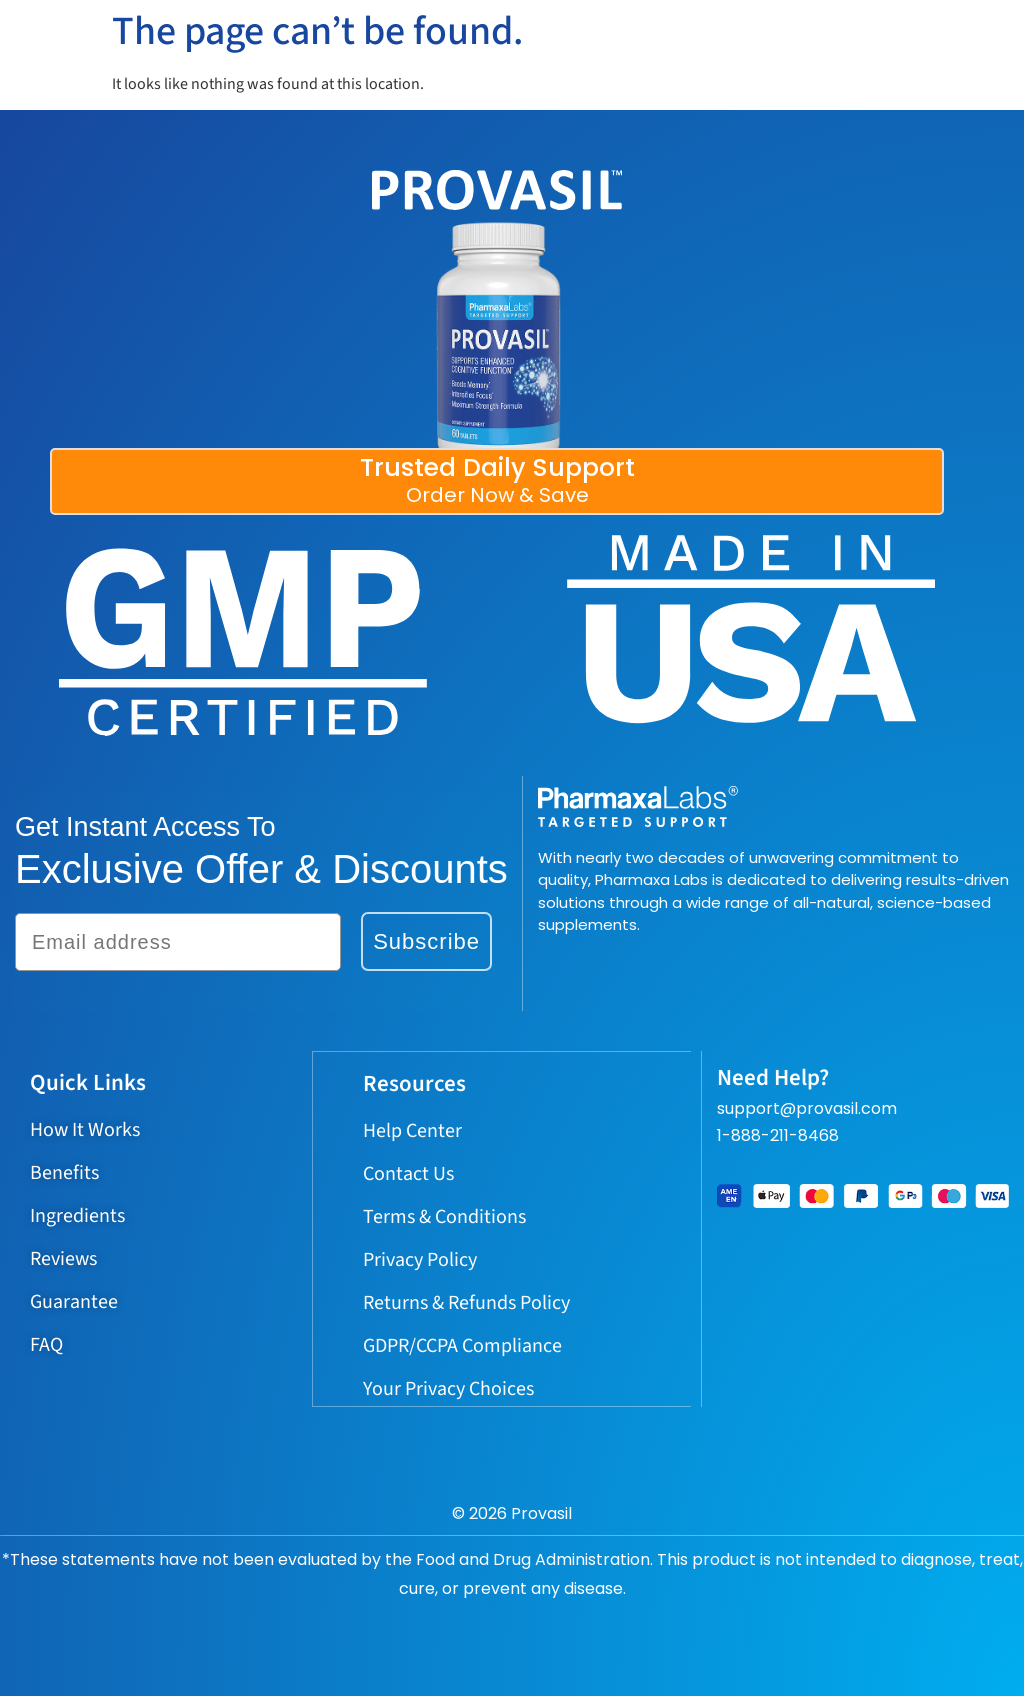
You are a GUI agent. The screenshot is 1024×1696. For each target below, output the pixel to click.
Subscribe (426, 941)
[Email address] (178, 942)
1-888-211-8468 (778, 1135)
